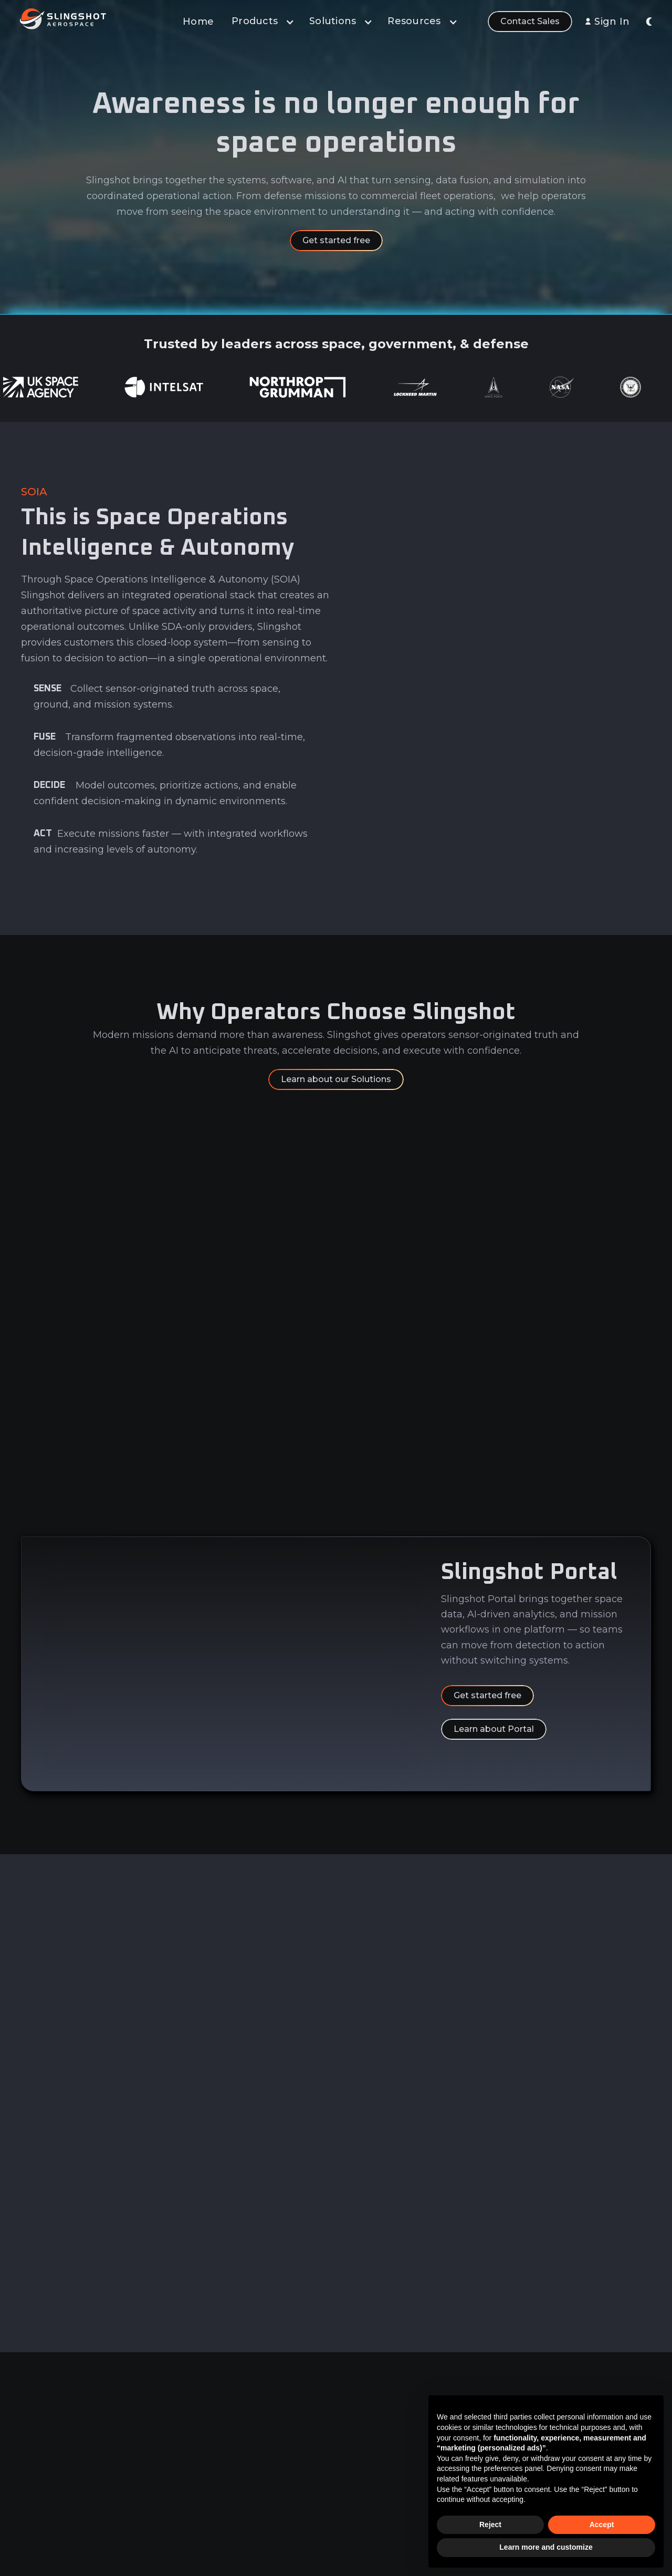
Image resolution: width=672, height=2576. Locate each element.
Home (198, 21)
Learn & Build (325, 2463)
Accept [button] (602, 2524)
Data (309, 2405)
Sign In (611, 21)
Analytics (317, 2424)
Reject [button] (490, 2524)
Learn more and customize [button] (545, 2547)
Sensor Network (331, 2483)
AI (304, 2444)
